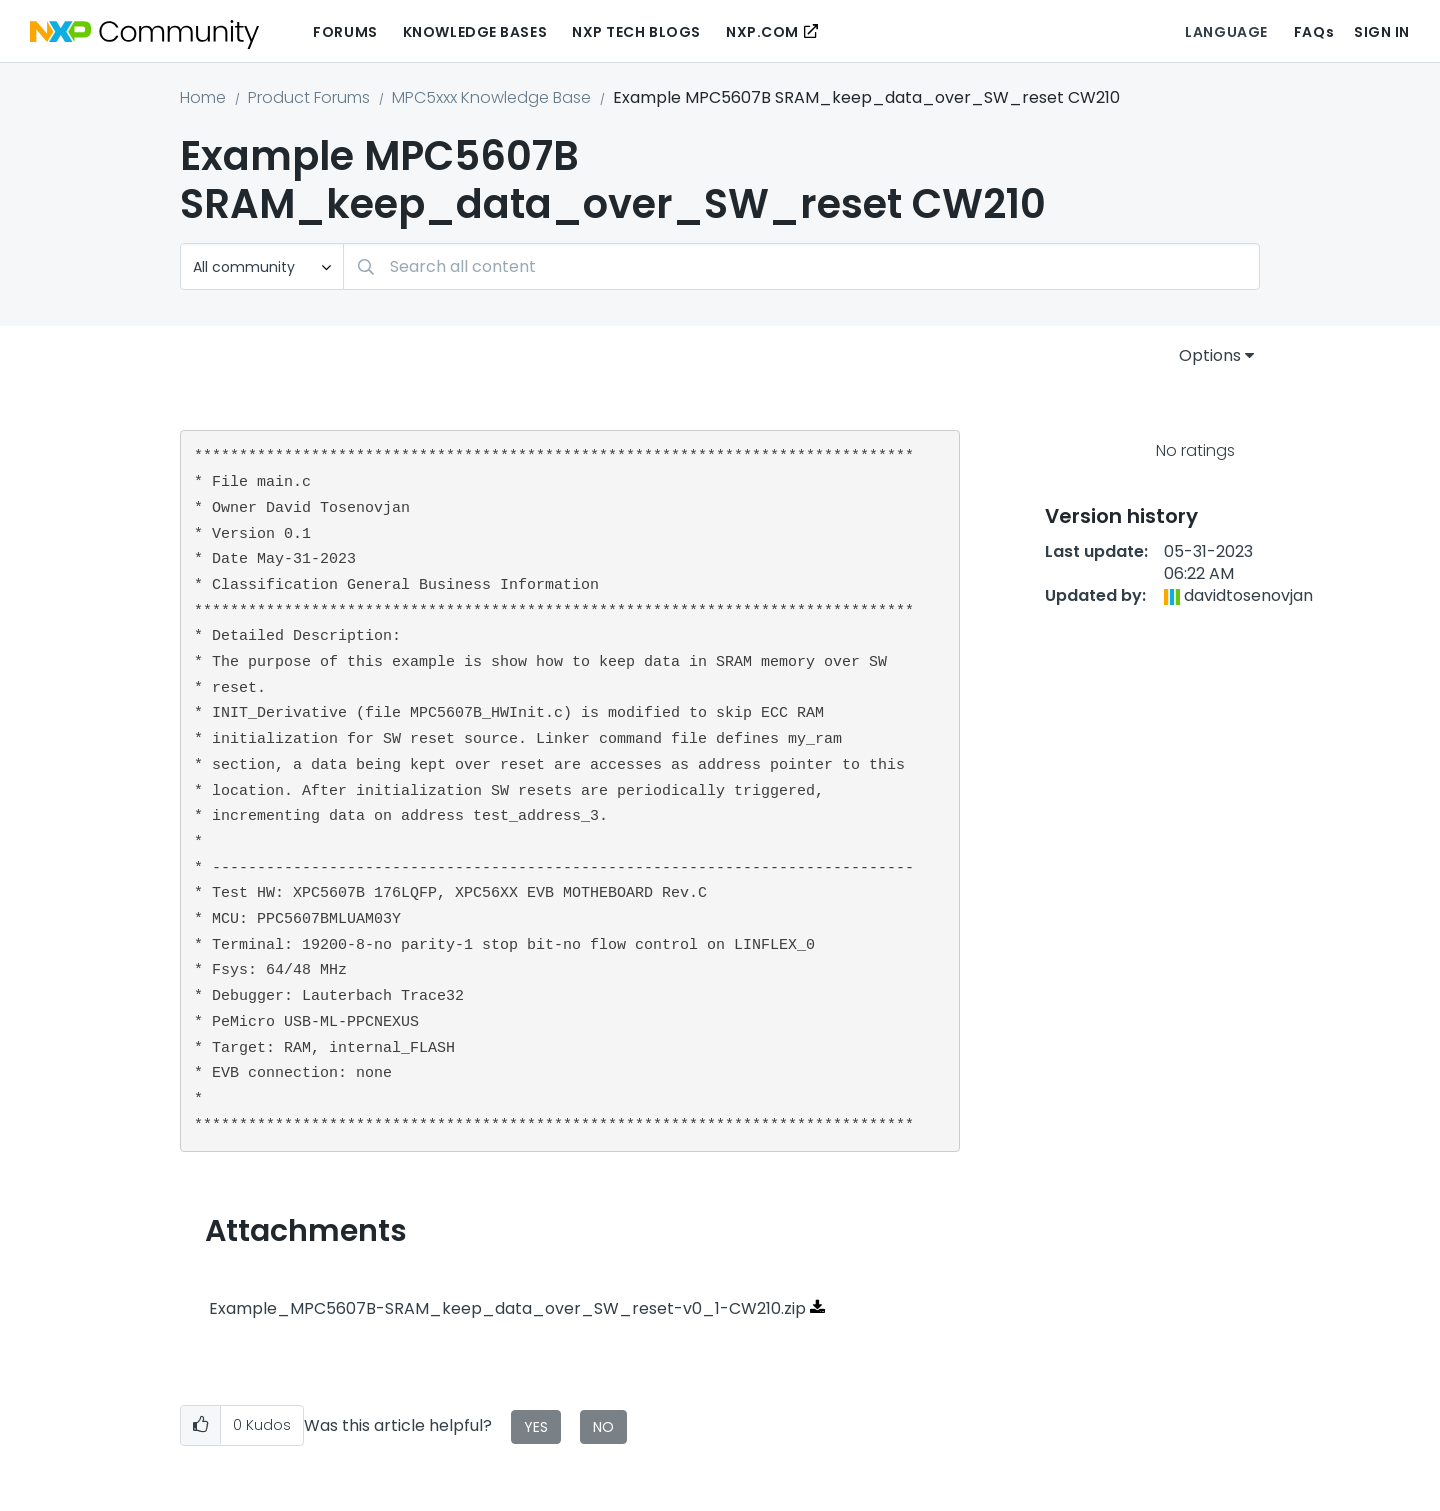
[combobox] (801, 266)
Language (1226, 32)
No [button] (603, 1427)
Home (203, 97)
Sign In (1382, 32)
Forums (345, 32)
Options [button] (1210, 355)
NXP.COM (762, 32)
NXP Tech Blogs (636, 32)
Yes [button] (536, 1427)
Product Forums (309, 97)
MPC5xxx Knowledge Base (491, 97)
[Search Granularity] (262, 266)
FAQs (1314, 32)
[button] (200, 1425)
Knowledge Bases (475, 32)
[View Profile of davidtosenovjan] (1248, 595)
